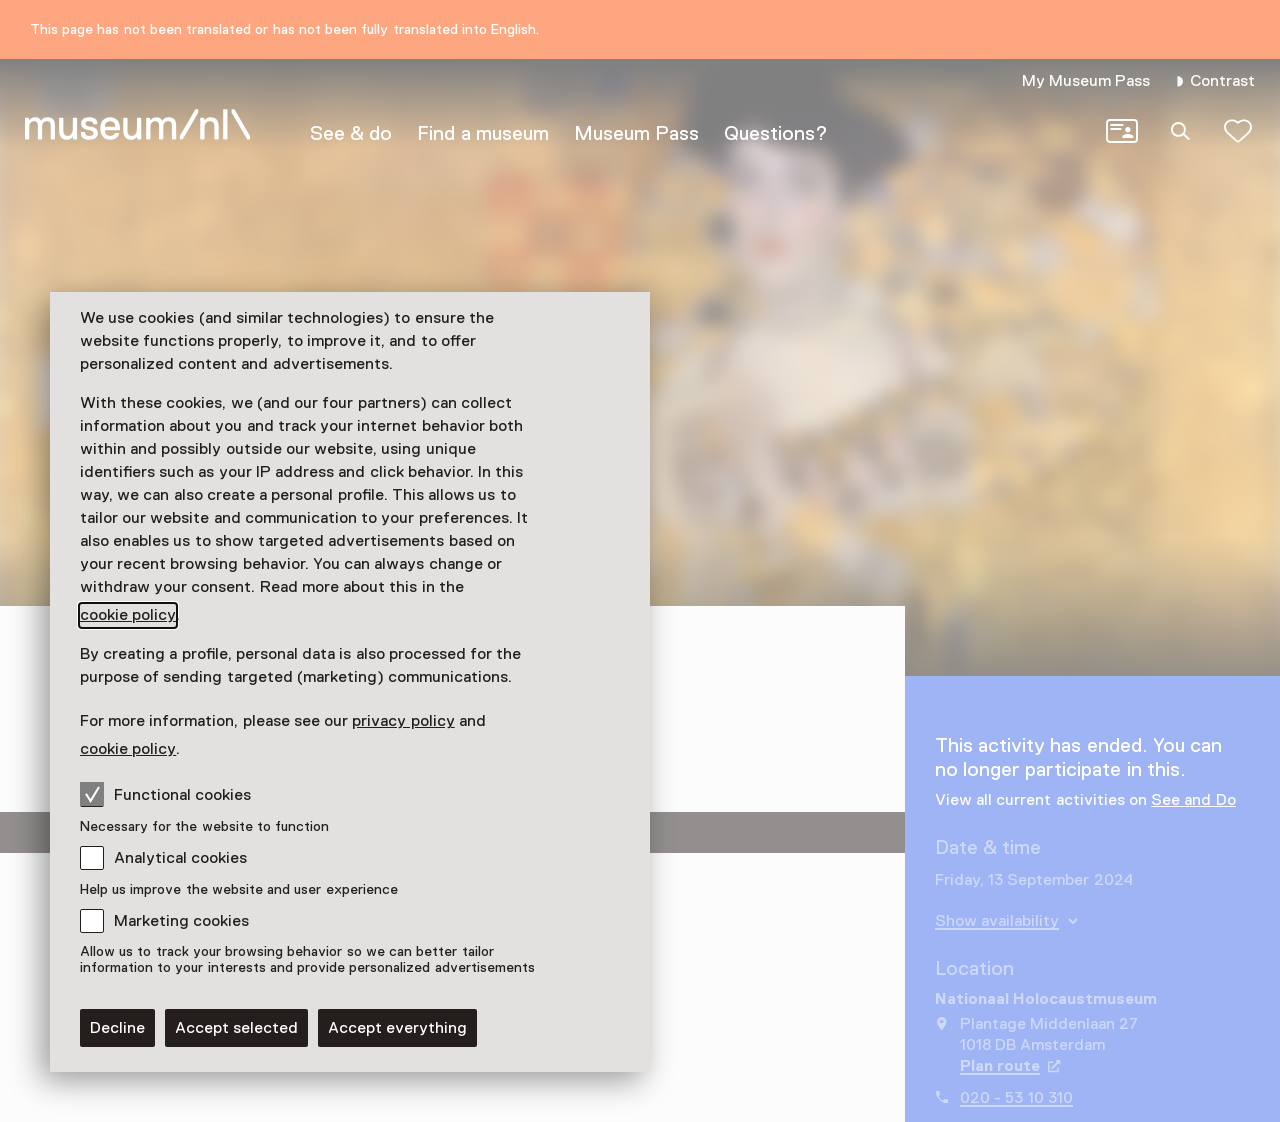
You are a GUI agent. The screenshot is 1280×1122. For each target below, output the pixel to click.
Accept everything (397, 1028)
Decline (117, 1028)
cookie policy (128, 615)
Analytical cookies (180, 858)
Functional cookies (165, 794)
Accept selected (236, 1028)
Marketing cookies (181, 921)
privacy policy (403, 721)
